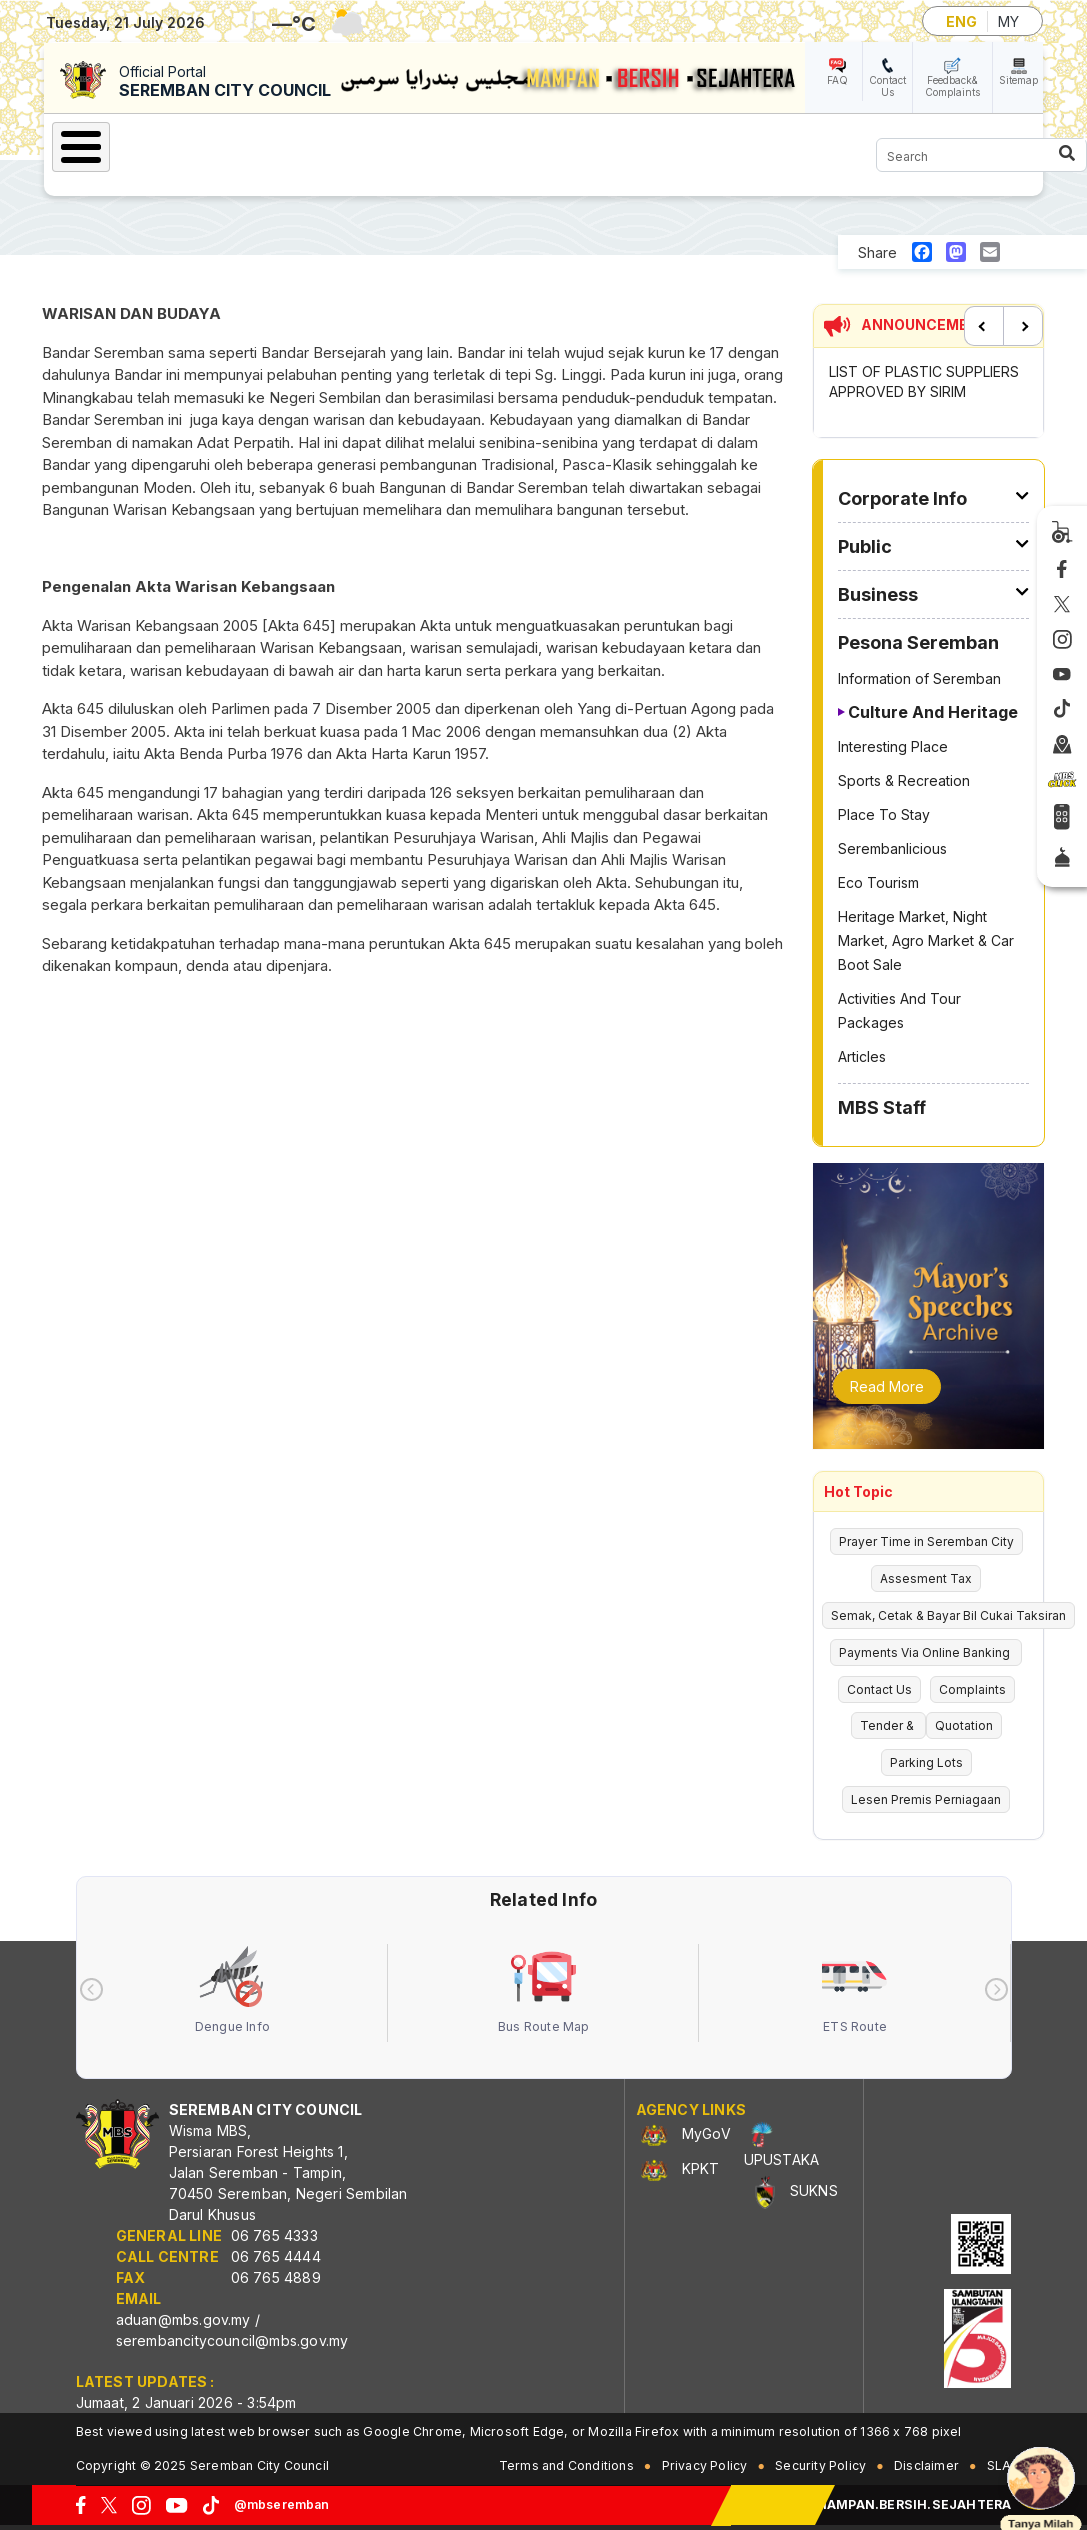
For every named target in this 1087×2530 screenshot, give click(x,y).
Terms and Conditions (566, 2465)
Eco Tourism (878, 882)
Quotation (964, 1725)
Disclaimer (926, 2465)
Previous (984, 326)
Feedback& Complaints (952, 86)
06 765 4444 (276, 2256)
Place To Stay (884, 814)
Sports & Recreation (904, 780)
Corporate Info (902, 498)
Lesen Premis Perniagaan (926, 1799)
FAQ (837, 80)
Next (1023, 326)
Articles (862, 1056)
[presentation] (91, 1989)
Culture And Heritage (933, 712)
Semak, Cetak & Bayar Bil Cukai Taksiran (948, 1615)
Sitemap (1018, 80)
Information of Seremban (919, 678)
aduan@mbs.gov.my (183, 2319)
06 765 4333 (274, 2235)
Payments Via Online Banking (926, 1652)
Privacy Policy (705, 2465)
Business (878, 594)
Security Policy (820, 2465)
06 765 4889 (276, 2277)
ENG (961, 21)
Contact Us (887, 86)
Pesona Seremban (918, 642)
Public (865, 546)
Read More (887, 1386)
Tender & (888, 1725)
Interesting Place (893, 746)
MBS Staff (882, 1107)
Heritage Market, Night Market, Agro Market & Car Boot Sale (926, 940)
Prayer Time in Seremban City (926, 1541)
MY (1008, 21)
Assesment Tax (926, 1578)
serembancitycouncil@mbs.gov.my (232, 2340)
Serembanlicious (892, 848)
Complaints (972, 1689)
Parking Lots (926, 1762)
